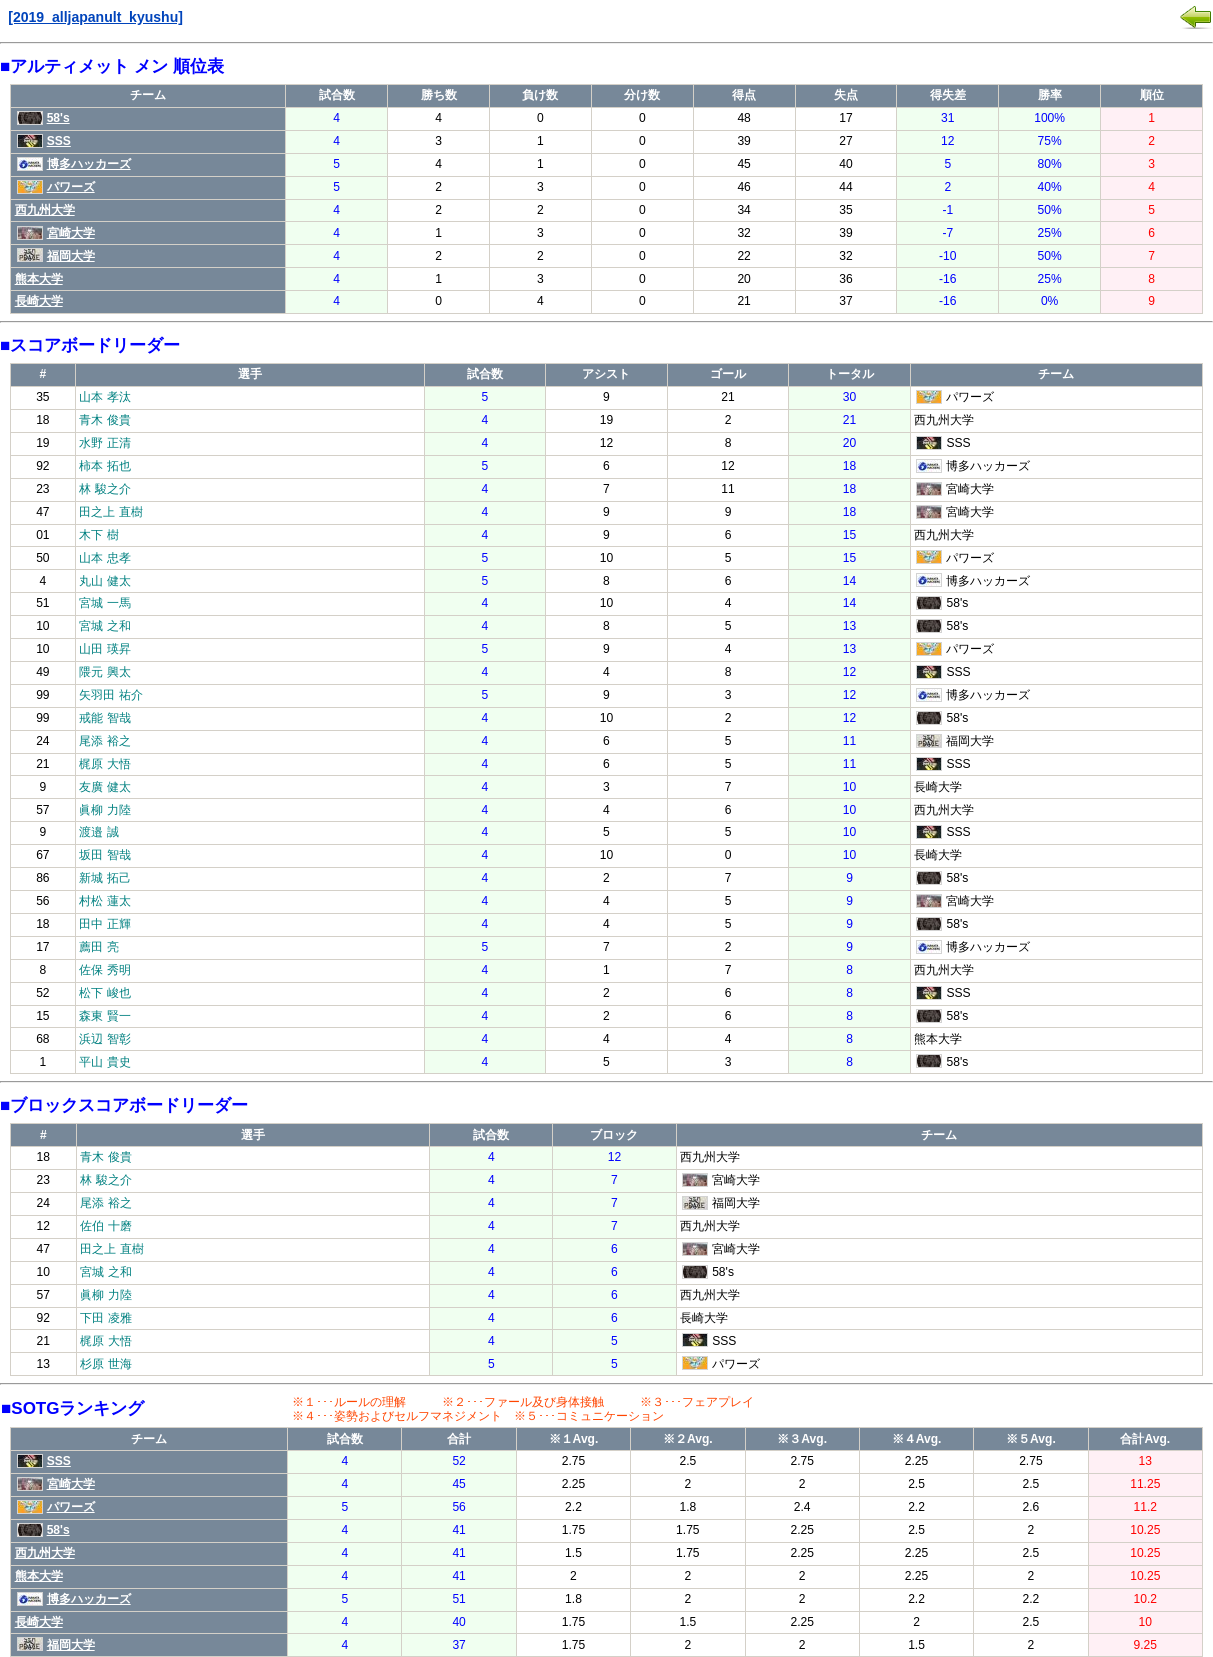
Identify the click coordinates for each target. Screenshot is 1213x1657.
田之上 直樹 (110, 512)
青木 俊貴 (104, 420)
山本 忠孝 (104, 558)
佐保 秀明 (104, 970)
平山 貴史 (104, 1062)
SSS (44, 141)
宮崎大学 (56, 233)
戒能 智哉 (104, 718)
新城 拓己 (104, 878)
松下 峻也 (104, 993)
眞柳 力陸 (104, 810)
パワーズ (56, 187)
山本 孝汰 (104, 397)
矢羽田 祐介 (110, 695)
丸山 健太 (104, 581)
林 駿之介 (104, 489)
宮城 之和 (104, 626)
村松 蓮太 (104, 901)
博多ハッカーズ (74, 164)
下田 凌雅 (105, 1318)
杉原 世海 (105, 1364)
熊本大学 (39, 279)
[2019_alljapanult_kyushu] (95, 17)
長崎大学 (39, 301)
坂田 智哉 (104, 855)
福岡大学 (56, 256)
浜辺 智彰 (104, 1039)
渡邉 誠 (98, 832)
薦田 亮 (98, 947)
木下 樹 (98, 535)
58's (43, 118)
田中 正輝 (104, 924)
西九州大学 (45, 210)
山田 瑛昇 (104, 649)
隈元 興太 (104, 672)
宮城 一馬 (104, 603)
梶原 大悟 (104, 764)
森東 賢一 (104, 1016)
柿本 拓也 (104, 466)
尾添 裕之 (104, 741)
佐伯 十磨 (105, 1226)
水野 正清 (104, 443)
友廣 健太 (104, 787)
